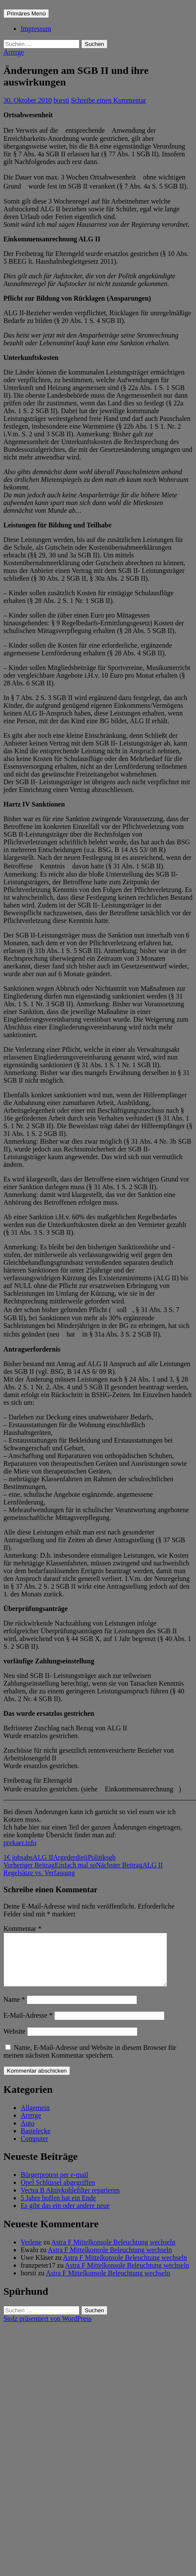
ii (86, 1857)
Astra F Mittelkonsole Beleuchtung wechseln (113, 2252)
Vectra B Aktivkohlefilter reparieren (70, 2200)
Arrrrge (13, 52)
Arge (60, 1857)
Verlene (31, 2252)
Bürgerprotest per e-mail (54, 2185)
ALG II (43, 1857)
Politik (97, 1857)
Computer (34, 2149)
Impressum (36, 28)
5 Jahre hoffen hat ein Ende (58, 2208)
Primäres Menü (26, 13)
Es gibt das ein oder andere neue (65, 2216)
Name (14, 2009)
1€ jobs (13, 1857)
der (71, 1857)
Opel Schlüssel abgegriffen (58, 2192)
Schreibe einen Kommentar (108, 100)
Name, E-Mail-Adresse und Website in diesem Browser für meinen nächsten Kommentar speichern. (89, 2061)
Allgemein (35, 2118)
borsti (61, 100)
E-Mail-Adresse (27, 2025)
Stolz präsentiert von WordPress (47, 2328)
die (80, 1857)
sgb (111, 1857)
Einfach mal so (49, 1865)
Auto (27, 2133)
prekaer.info (20, 1842)
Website (14, 2041)
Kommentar (22, 1928)
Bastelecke (35, 2141)
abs (28, 1857)
